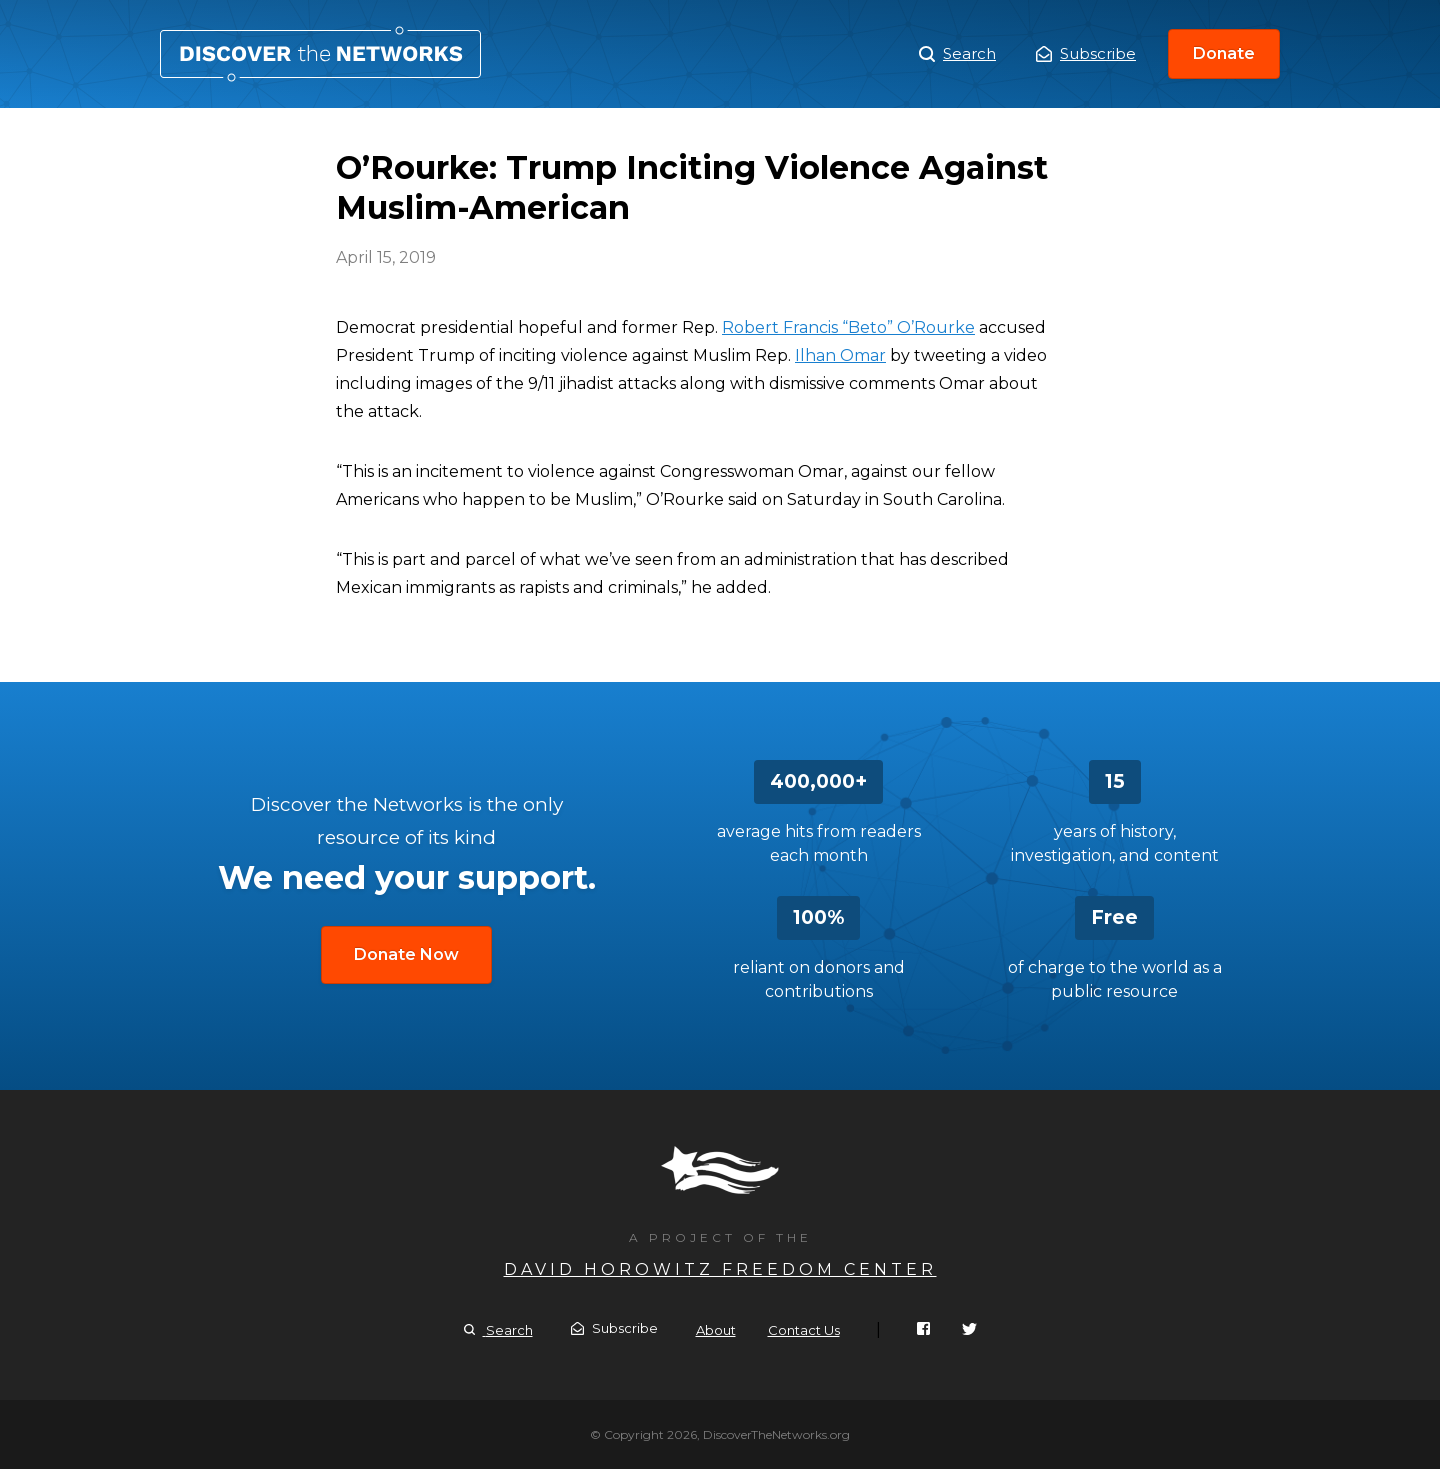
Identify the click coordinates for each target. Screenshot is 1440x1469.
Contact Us (804, 1330)
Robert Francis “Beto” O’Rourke (848, 327)
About (716, 1330)
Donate (1224, 53)
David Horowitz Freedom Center (720, 1269)
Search (957, 54)
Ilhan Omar (840, 355)
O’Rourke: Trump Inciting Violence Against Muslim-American (320, 54)
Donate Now (406, 954)
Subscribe (1086, 53)
